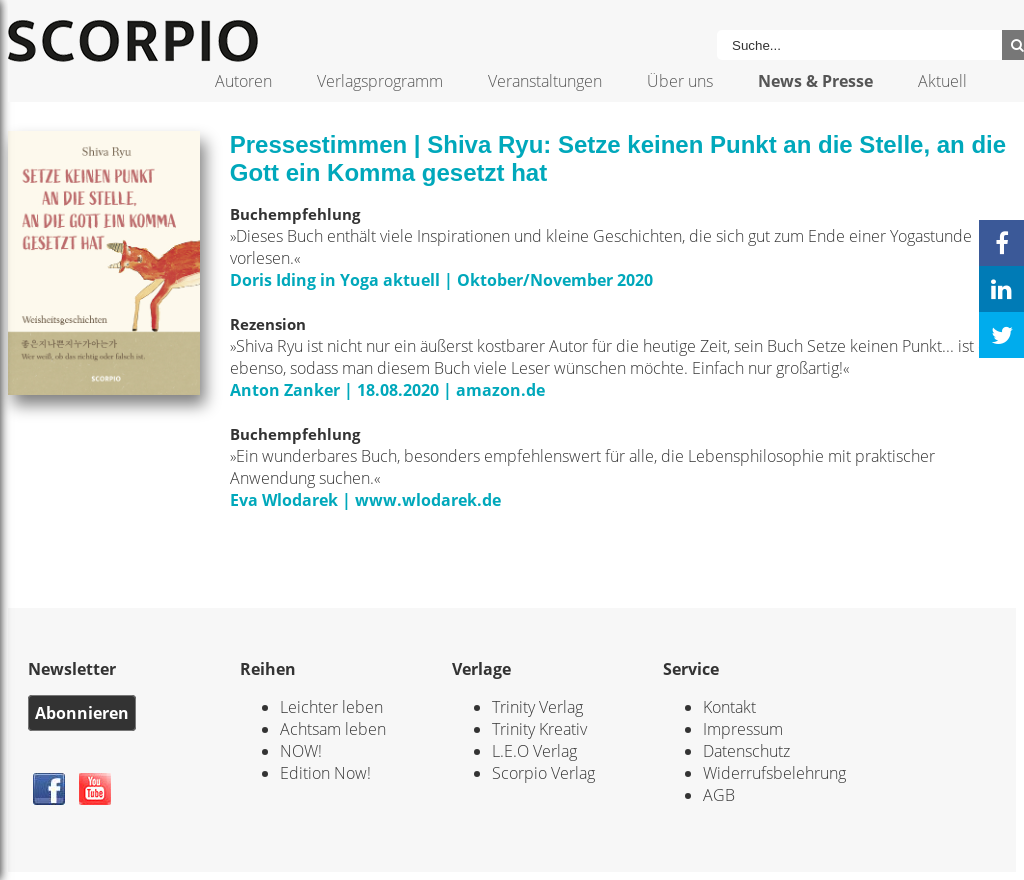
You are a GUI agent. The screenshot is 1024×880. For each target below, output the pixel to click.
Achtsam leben (333, 729)
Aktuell (942, 81)
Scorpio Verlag (543, 773)
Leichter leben (331, 707)
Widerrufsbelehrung (774, 773)
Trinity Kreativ (539, 729)
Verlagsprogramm (380, 81)
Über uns (680, 81)
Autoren (243, 81)
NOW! (301, 751)
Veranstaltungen (545, 81)
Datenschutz (746, 751)
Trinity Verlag (537, 707)
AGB (719, 795)
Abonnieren (82, 713)
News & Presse (815, 81)
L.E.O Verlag (534, 751)
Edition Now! (325, 773)
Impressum (743, 729)
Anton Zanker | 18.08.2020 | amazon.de (387, 390)
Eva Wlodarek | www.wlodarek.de (365, 500)
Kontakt (729, 707)
